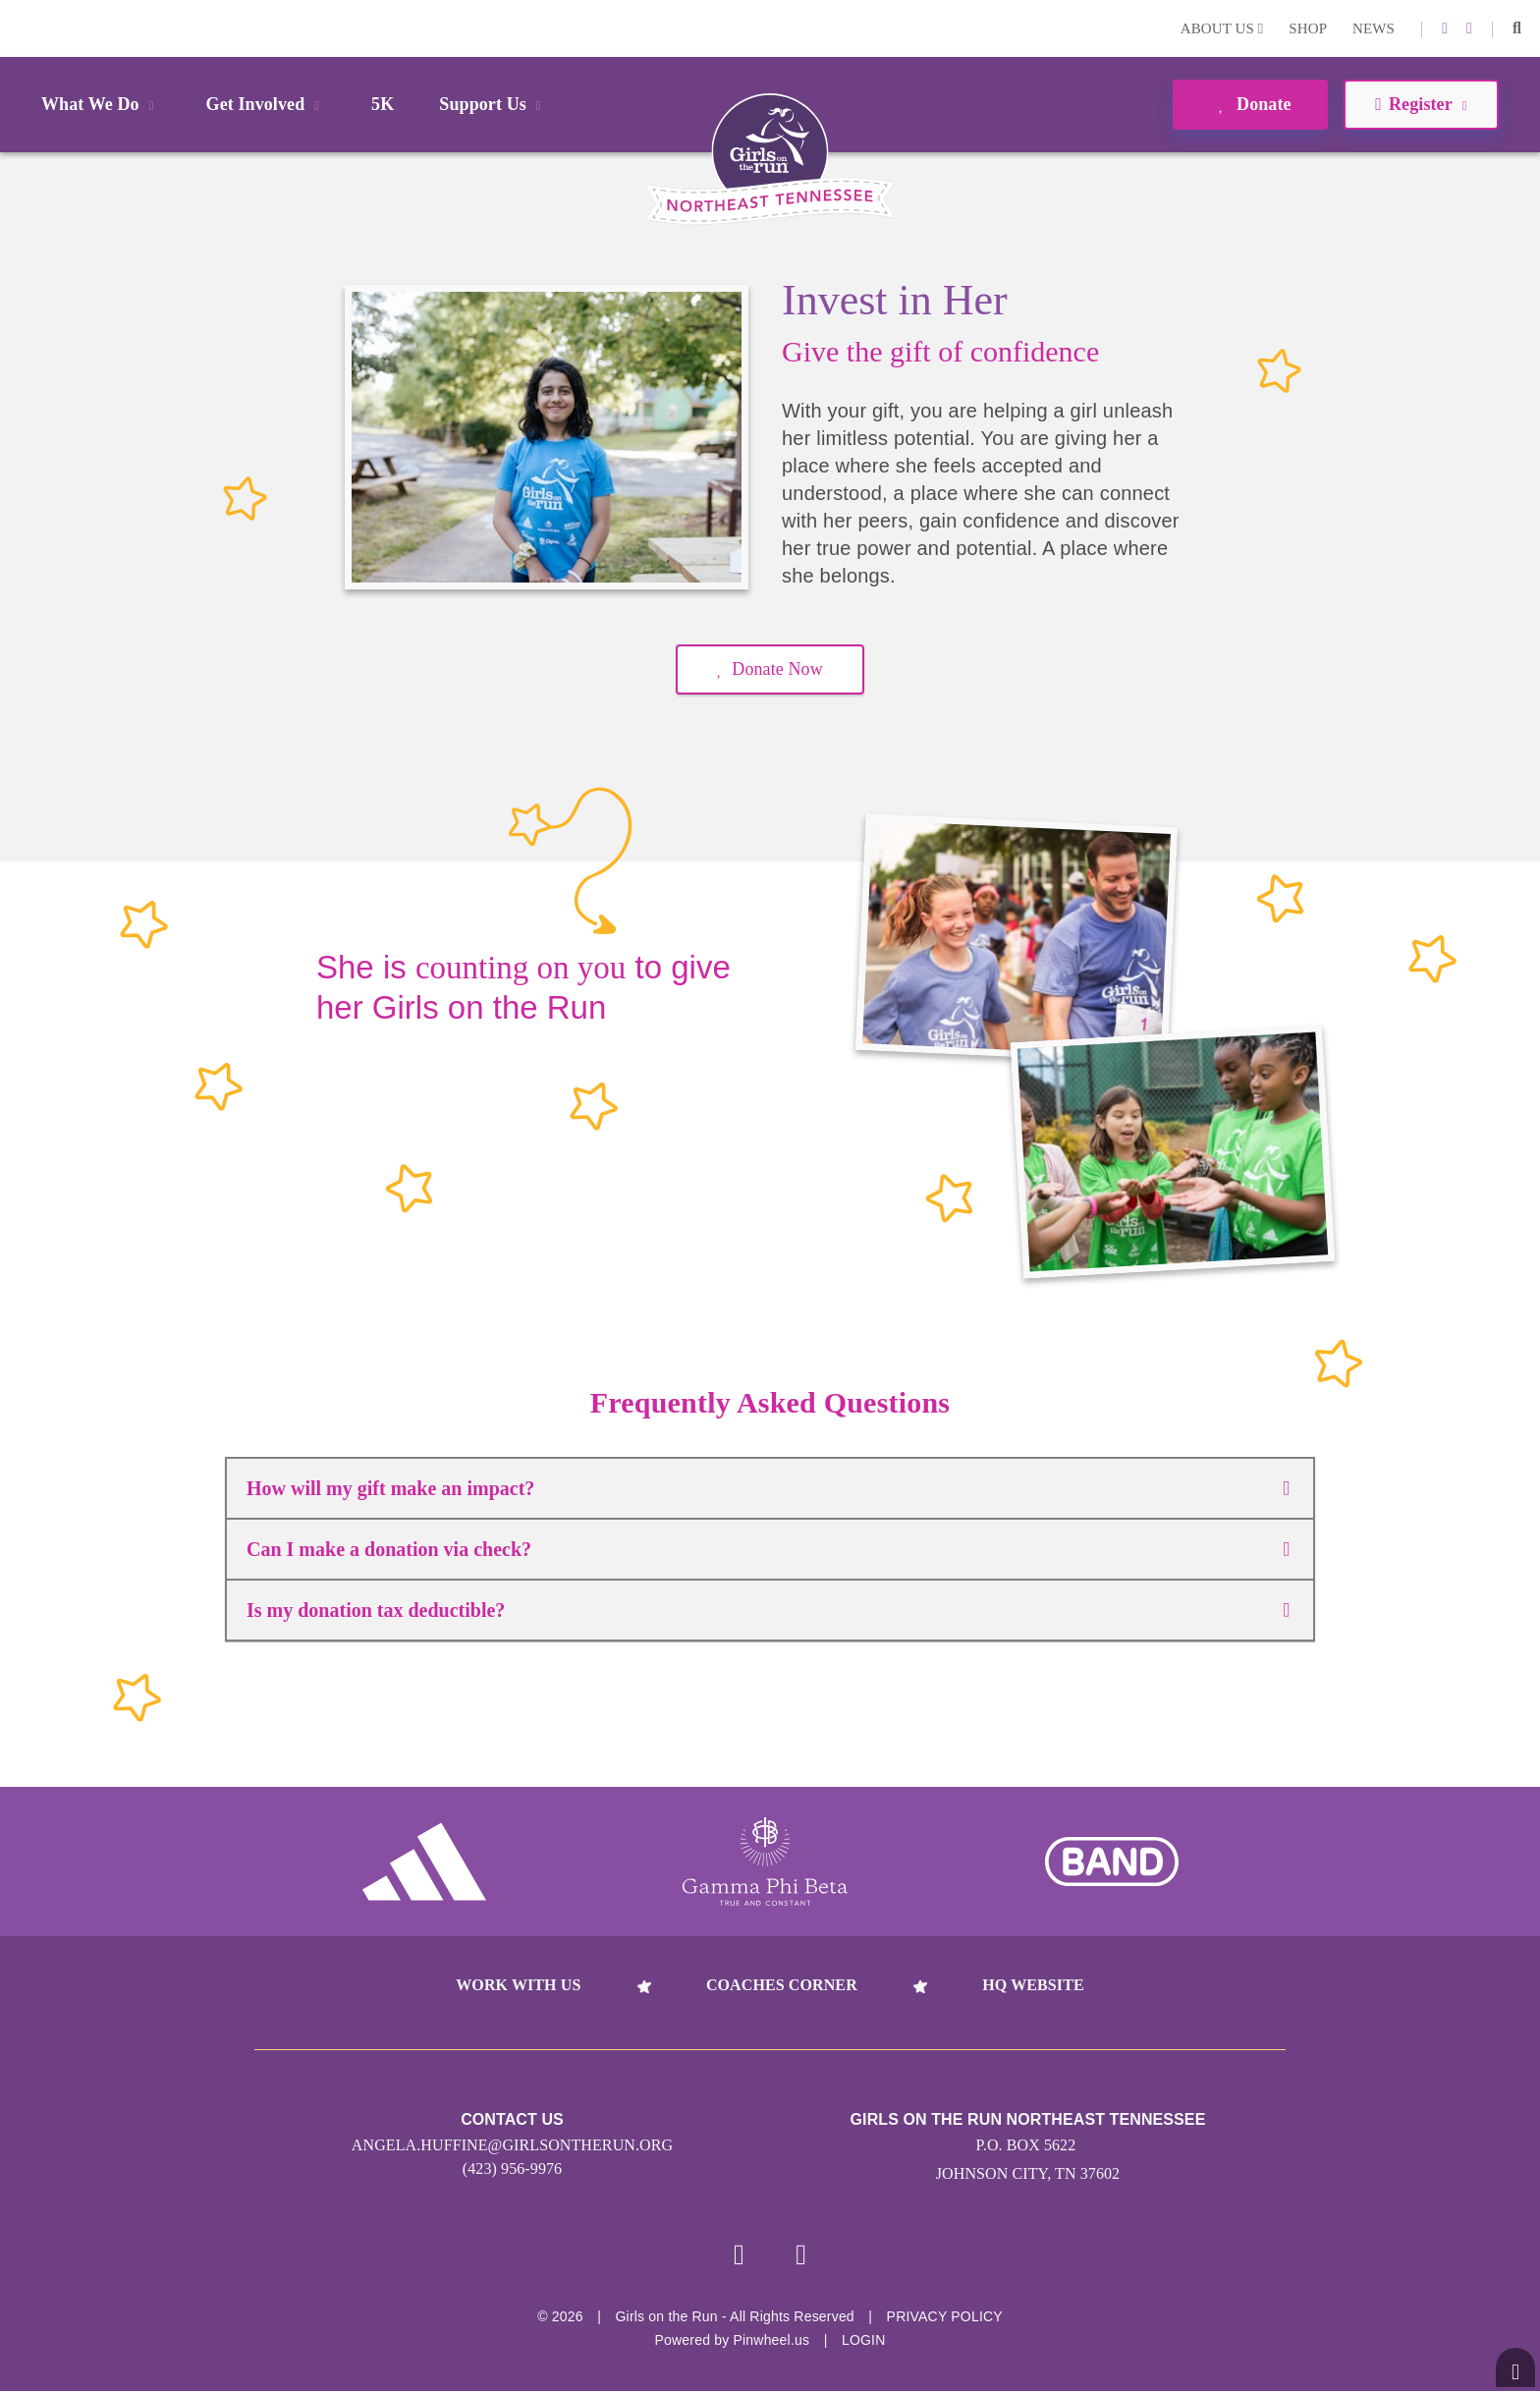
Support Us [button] (493, 104)
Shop (1308, 28)
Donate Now (770, 669)
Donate (1250, 104)
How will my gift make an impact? (768, 1488)
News (1373, 28)
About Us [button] (1222, 28)
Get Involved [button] (266, 104)
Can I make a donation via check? (768, 1549)
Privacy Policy (945, 2317)
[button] (1516, 28)
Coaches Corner (781, 1984)
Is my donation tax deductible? (768, 1610)
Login (18, 28)
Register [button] (1420, 104)
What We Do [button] (101, 104)
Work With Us (518, 1984)
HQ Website (1032, 1984)
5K (382, 104)
